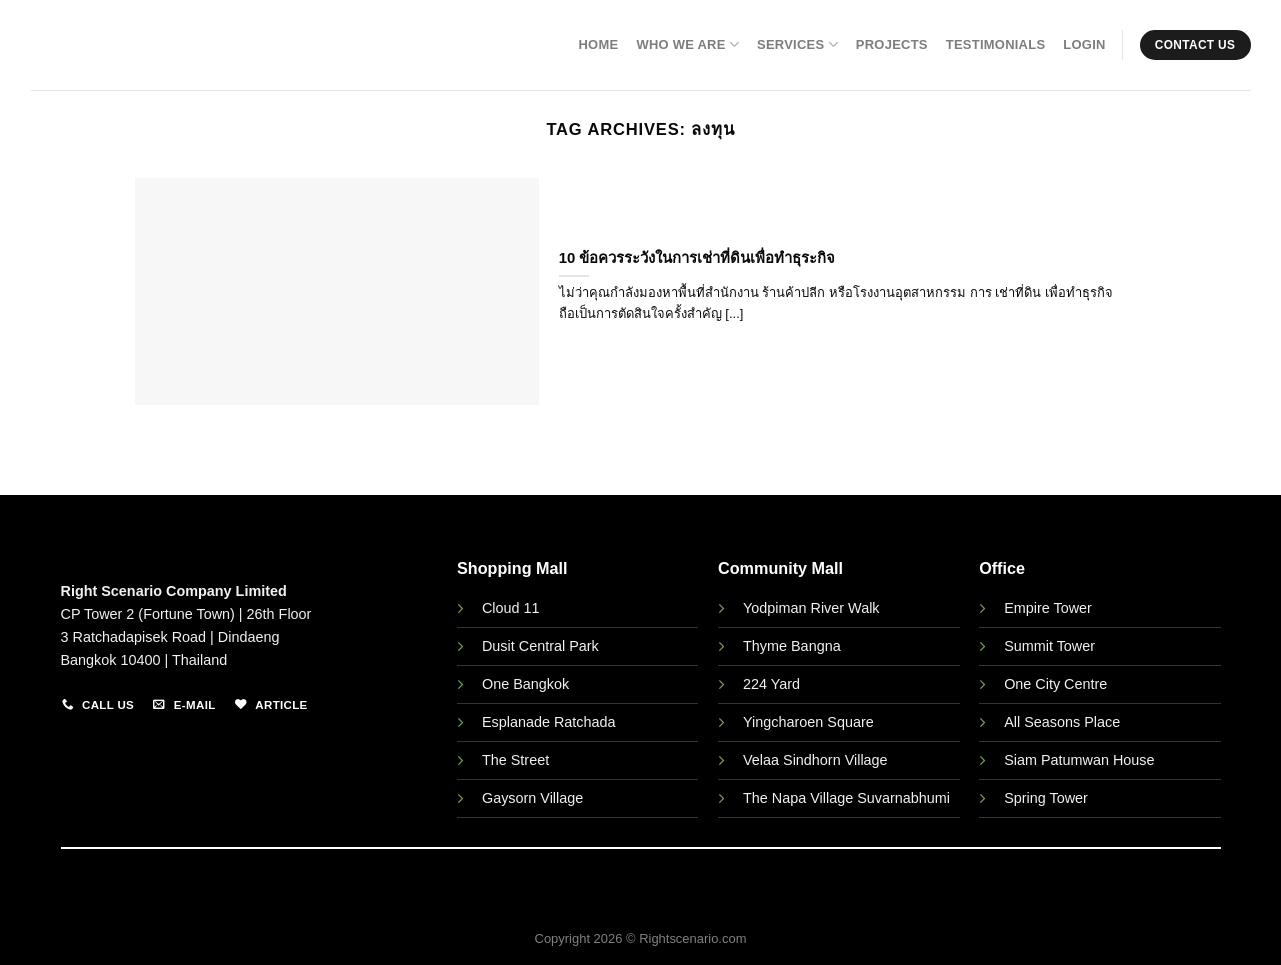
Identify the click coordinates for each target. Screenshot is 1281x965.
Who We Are (687, 44)
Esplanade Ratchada (549, 722)
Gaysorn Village (532, 798)
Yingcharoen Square (808, 722)
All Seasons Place (1062, 722)
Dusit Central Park (542, 646)
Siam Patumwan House (1079, 760)
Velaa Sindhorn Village (815, 760)
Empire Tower (1048, 608)
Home (598, 44)
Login (1084, 44)
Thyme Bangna (792, 646)
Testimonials (996, 44)
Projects (892, 44)
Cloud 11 (511, 608)
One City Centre (1055, 684)
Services (797, 44)
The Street (515, 760)
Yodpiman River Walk (811, 608)
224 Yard (771, 684)
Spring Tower (1046, 798)
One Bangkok (525, 684)
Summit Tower (1049, 646)
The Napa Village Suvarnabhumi (846, 798)
